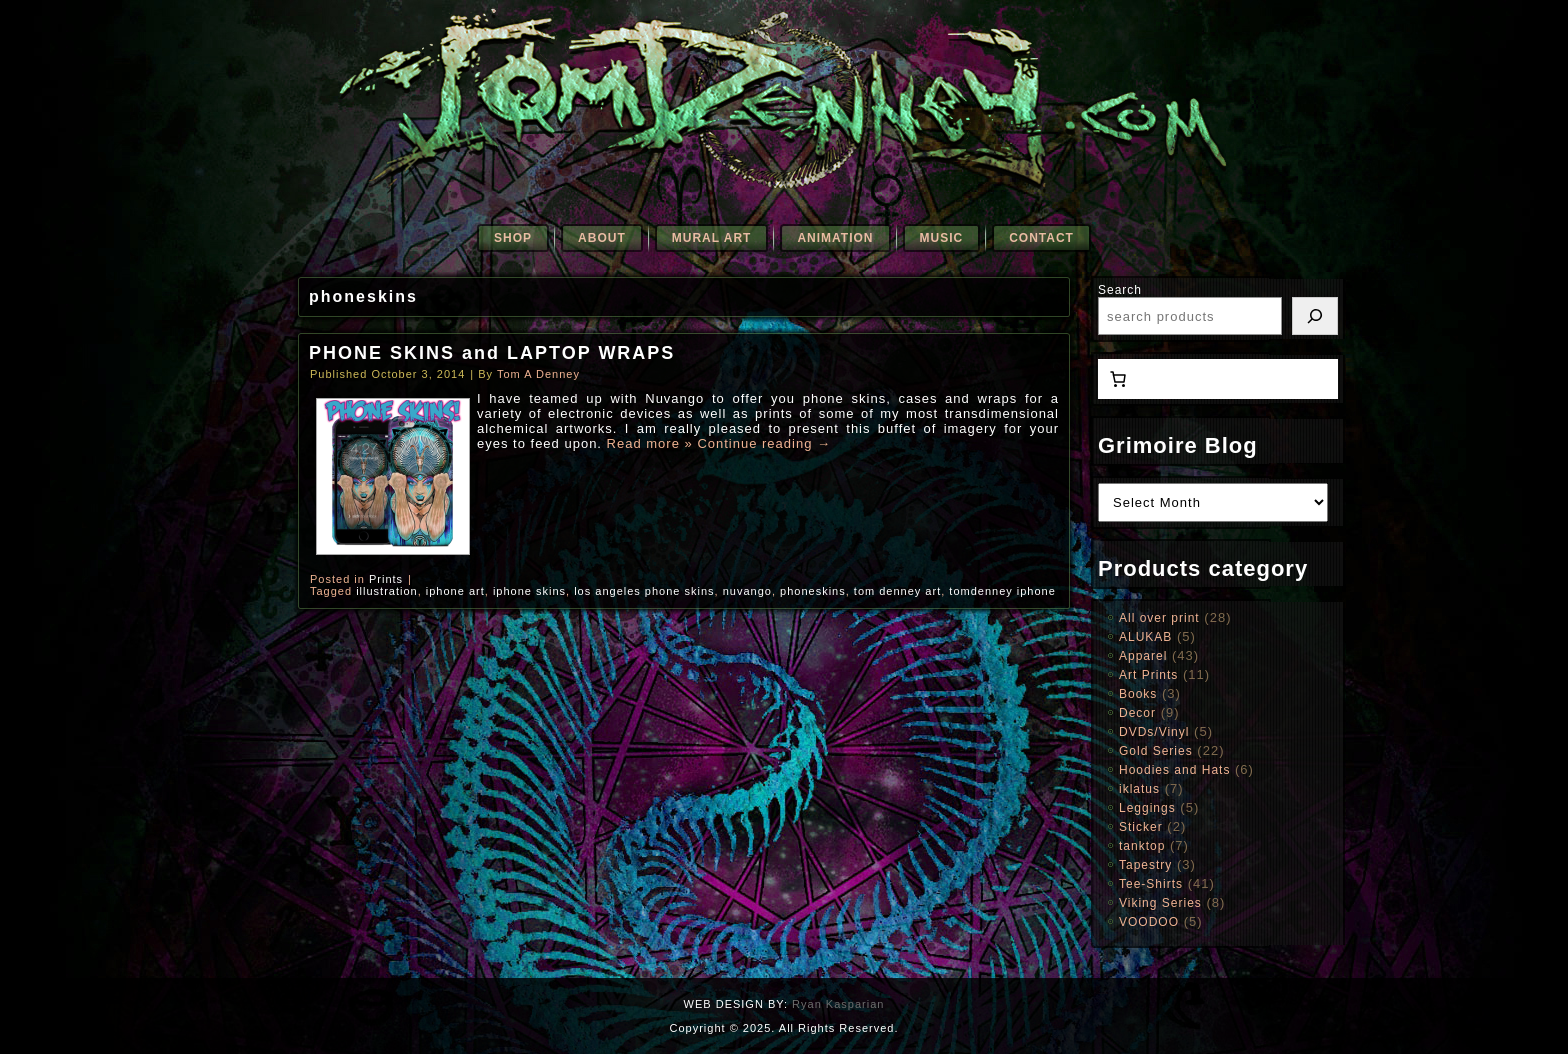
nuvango (747, 591)
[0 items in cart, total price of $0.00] (1118, 379)
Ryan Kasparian (838, 1004)
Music (942, 238)
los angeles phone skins (644, 591)
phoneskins (813, 591)
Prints (386, 579)
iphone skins (529, 591)
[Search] (1315, 316)
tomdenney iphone (1002, 591)
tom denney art (897, 591)
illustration (387, 591)
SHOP (513, 238)
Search (1120, 290)
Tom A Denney (538, 374)
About (602, 238)
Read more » (650, 443)
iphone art (455, 591)
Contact (1041, 238)
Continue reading (764, 443)
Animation (835, 238)
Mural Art (712, 238)
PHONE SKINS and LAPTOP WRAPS (492, 353)
